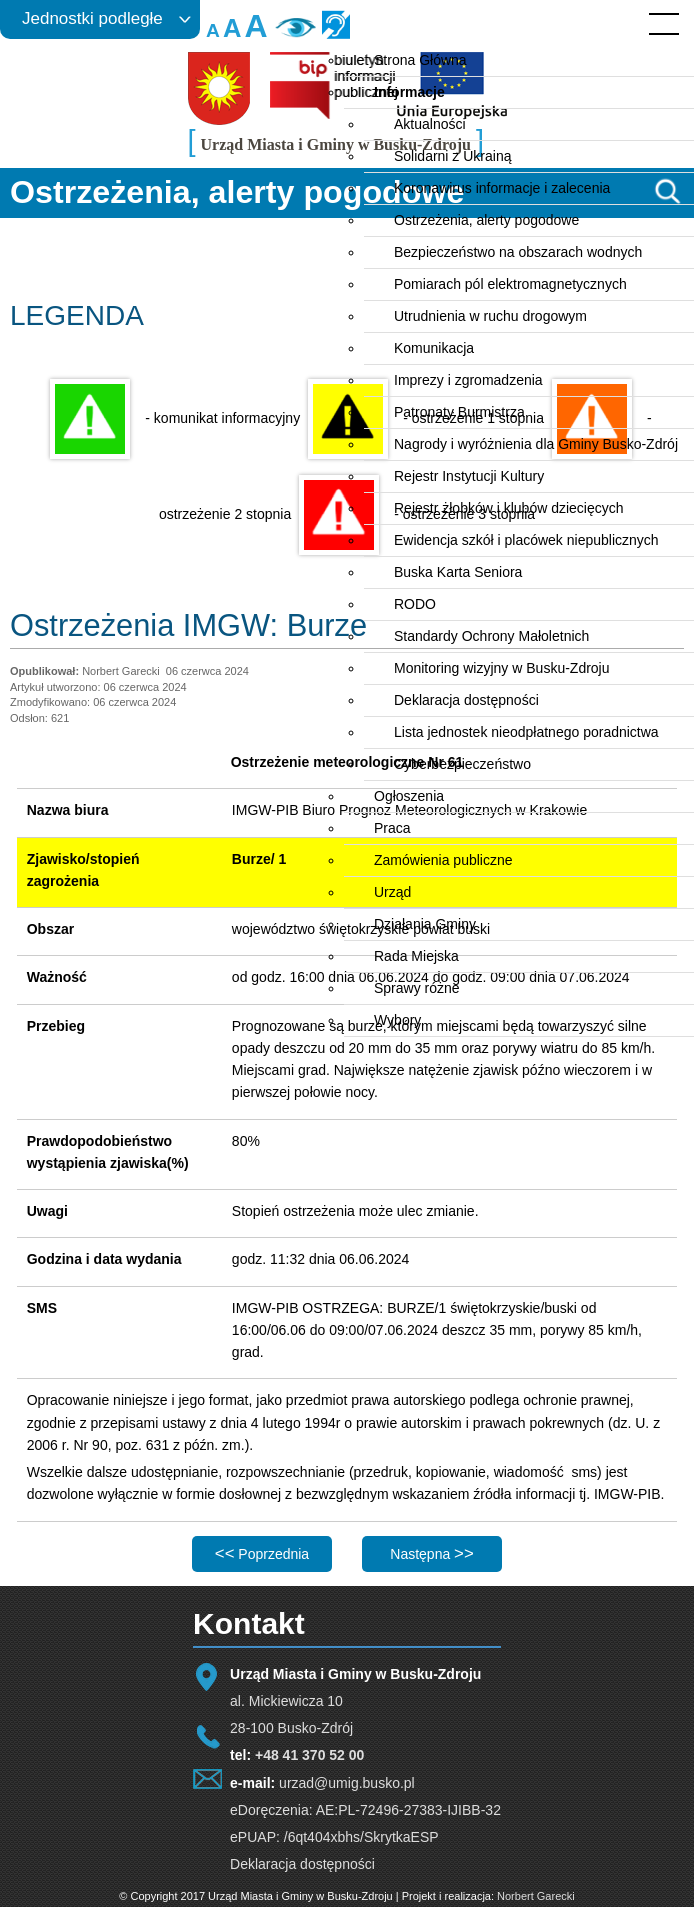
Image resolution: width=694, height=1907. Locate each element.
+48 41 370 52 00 (309, 1755)
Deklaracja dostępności (302, 1864)
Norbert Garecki (536, 1896)
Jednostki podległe (92, 18)
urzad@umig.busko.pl (347, 1783)
